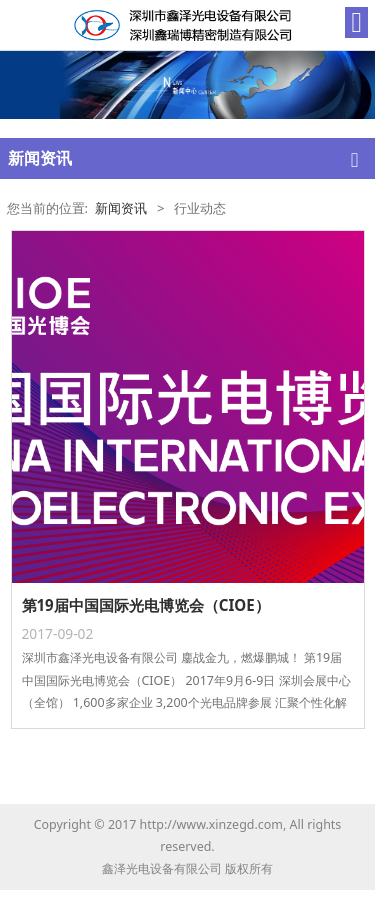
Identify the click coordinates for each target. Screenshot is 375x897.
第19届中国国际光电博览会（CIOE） (146, 605)
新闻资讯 (121, 208)
